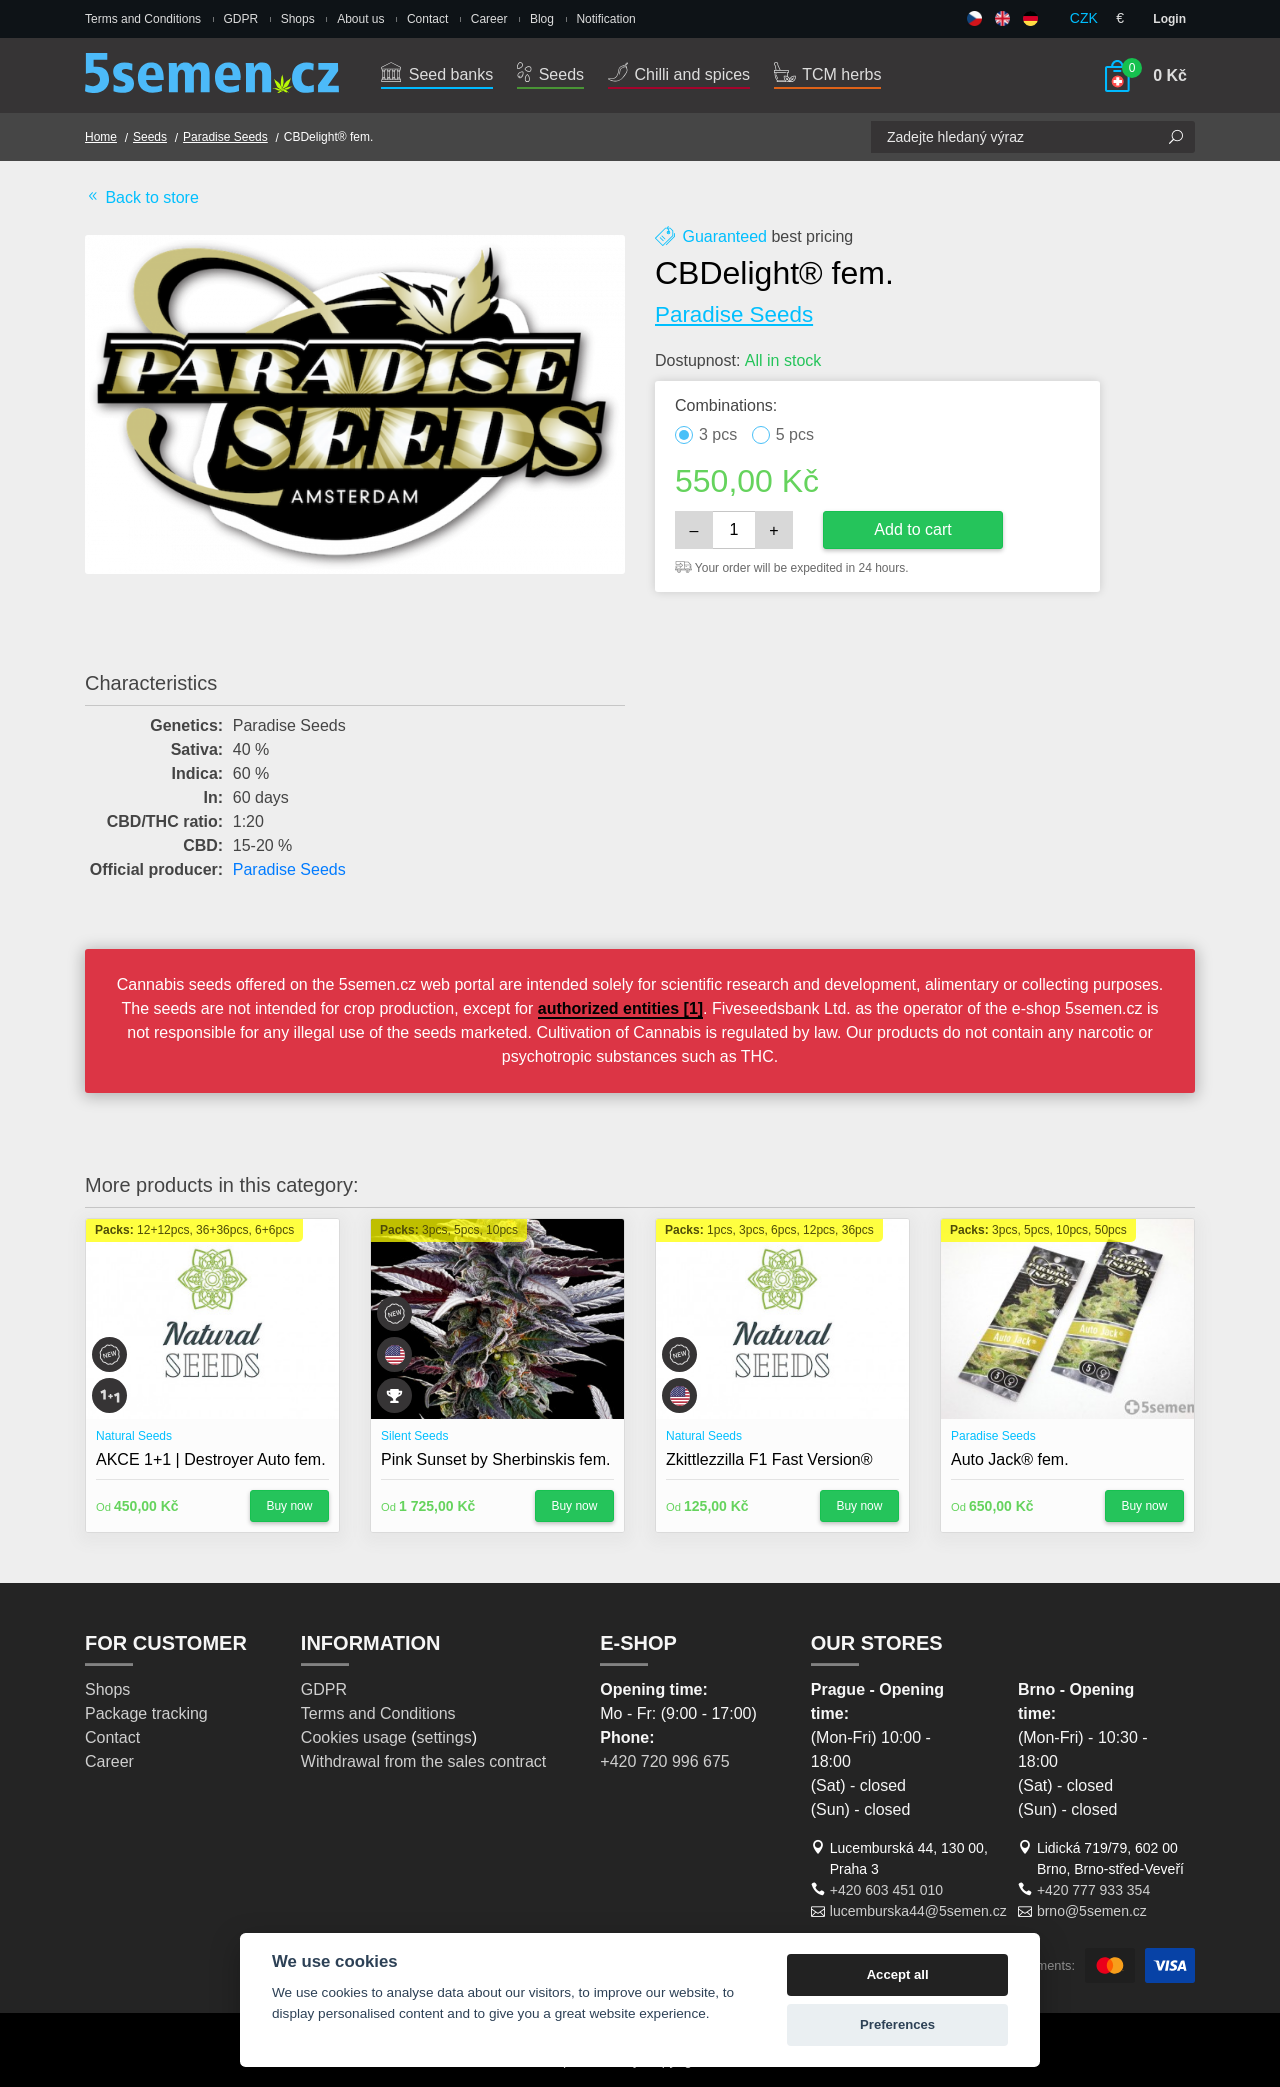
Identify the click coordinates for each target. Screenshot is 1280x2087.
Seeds (550, 74)
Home (101, 137)
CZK (1084, 18)
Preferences (897, 2024)
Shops (298, 19)
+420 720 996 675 (664, 1761)
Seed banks (437, 74)
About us (360, 19)
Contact (427, 19)
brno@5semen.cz (1092, 1911)
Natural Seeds (134, 1436)
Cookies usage (354, 1737)
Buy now (289, 1506)
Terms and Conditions (143, 19)
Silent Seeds (414, 1436)
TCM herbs (827, 74)
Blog (542, 19)
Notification (605, 19)
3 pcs (718, 434)
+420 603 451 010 (886, 1890)
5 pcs (795, 434)
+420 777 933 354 (1093, 1890)
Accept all (898, 1974)
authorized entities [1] (620, 1008)
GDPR (241, 19)
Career (489, 19)
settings (443, 1737)
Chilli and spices (679, 74)
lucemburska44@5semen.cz (918, 1911)
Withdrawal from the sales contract (423, 1761)
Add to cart (912, 529)
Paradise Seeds (225, 137)
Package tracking (146, 1713)
